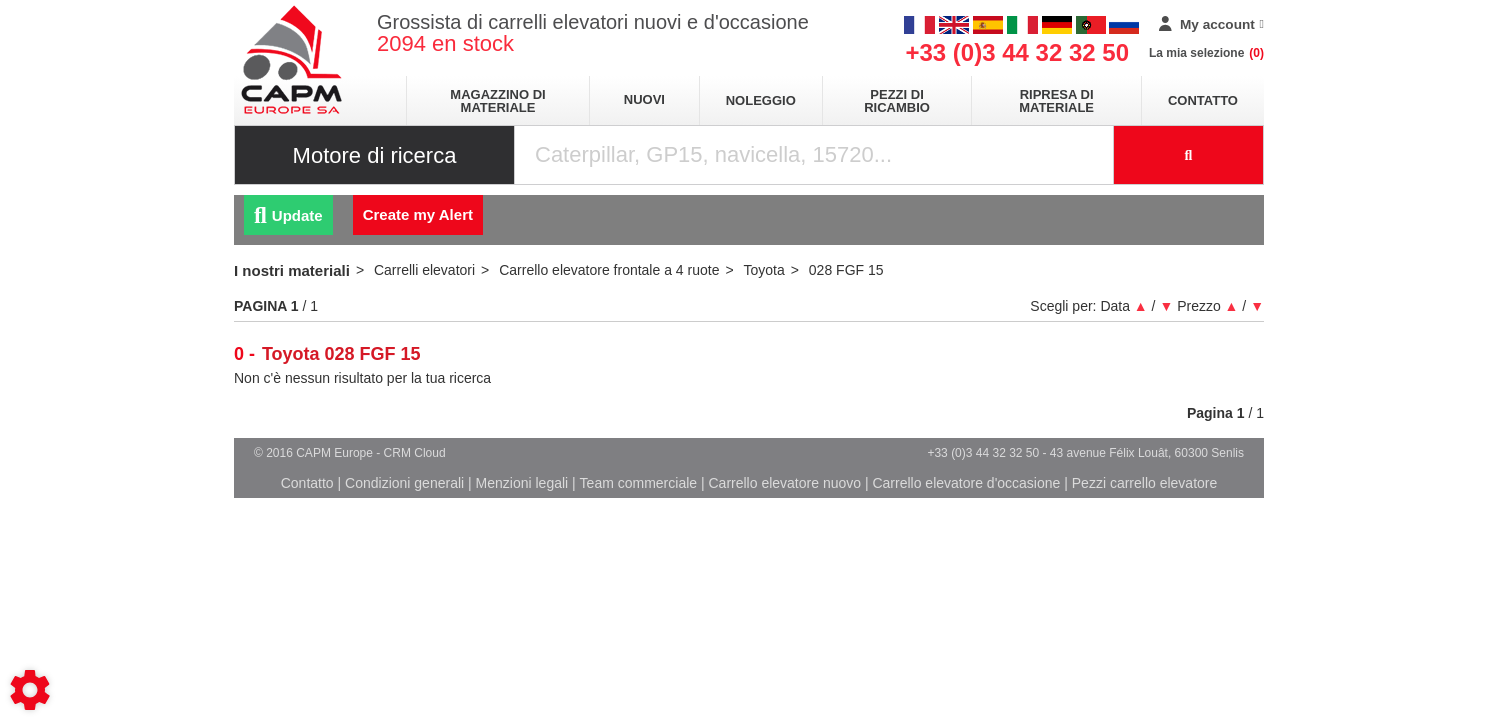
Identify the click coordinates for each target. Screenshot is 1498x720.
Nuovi (644, 99)
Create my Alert (418, 214)
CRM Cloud (415, 453)
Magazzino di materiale (497, 101)
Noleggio (761, 100)
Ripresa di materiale (1056, 101)
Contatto (1203, 100)
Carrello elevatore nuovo (785, 483)
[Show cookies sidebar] (30, 690)
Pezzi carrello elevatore (1145, 483)
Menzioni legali (522, 483)
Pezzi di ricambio (897, 101)
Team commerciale (638, 483)
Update (288, 215)
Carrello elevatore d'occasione (966, 483)
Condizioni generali (404, 483)
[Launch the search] (1189, 155)
